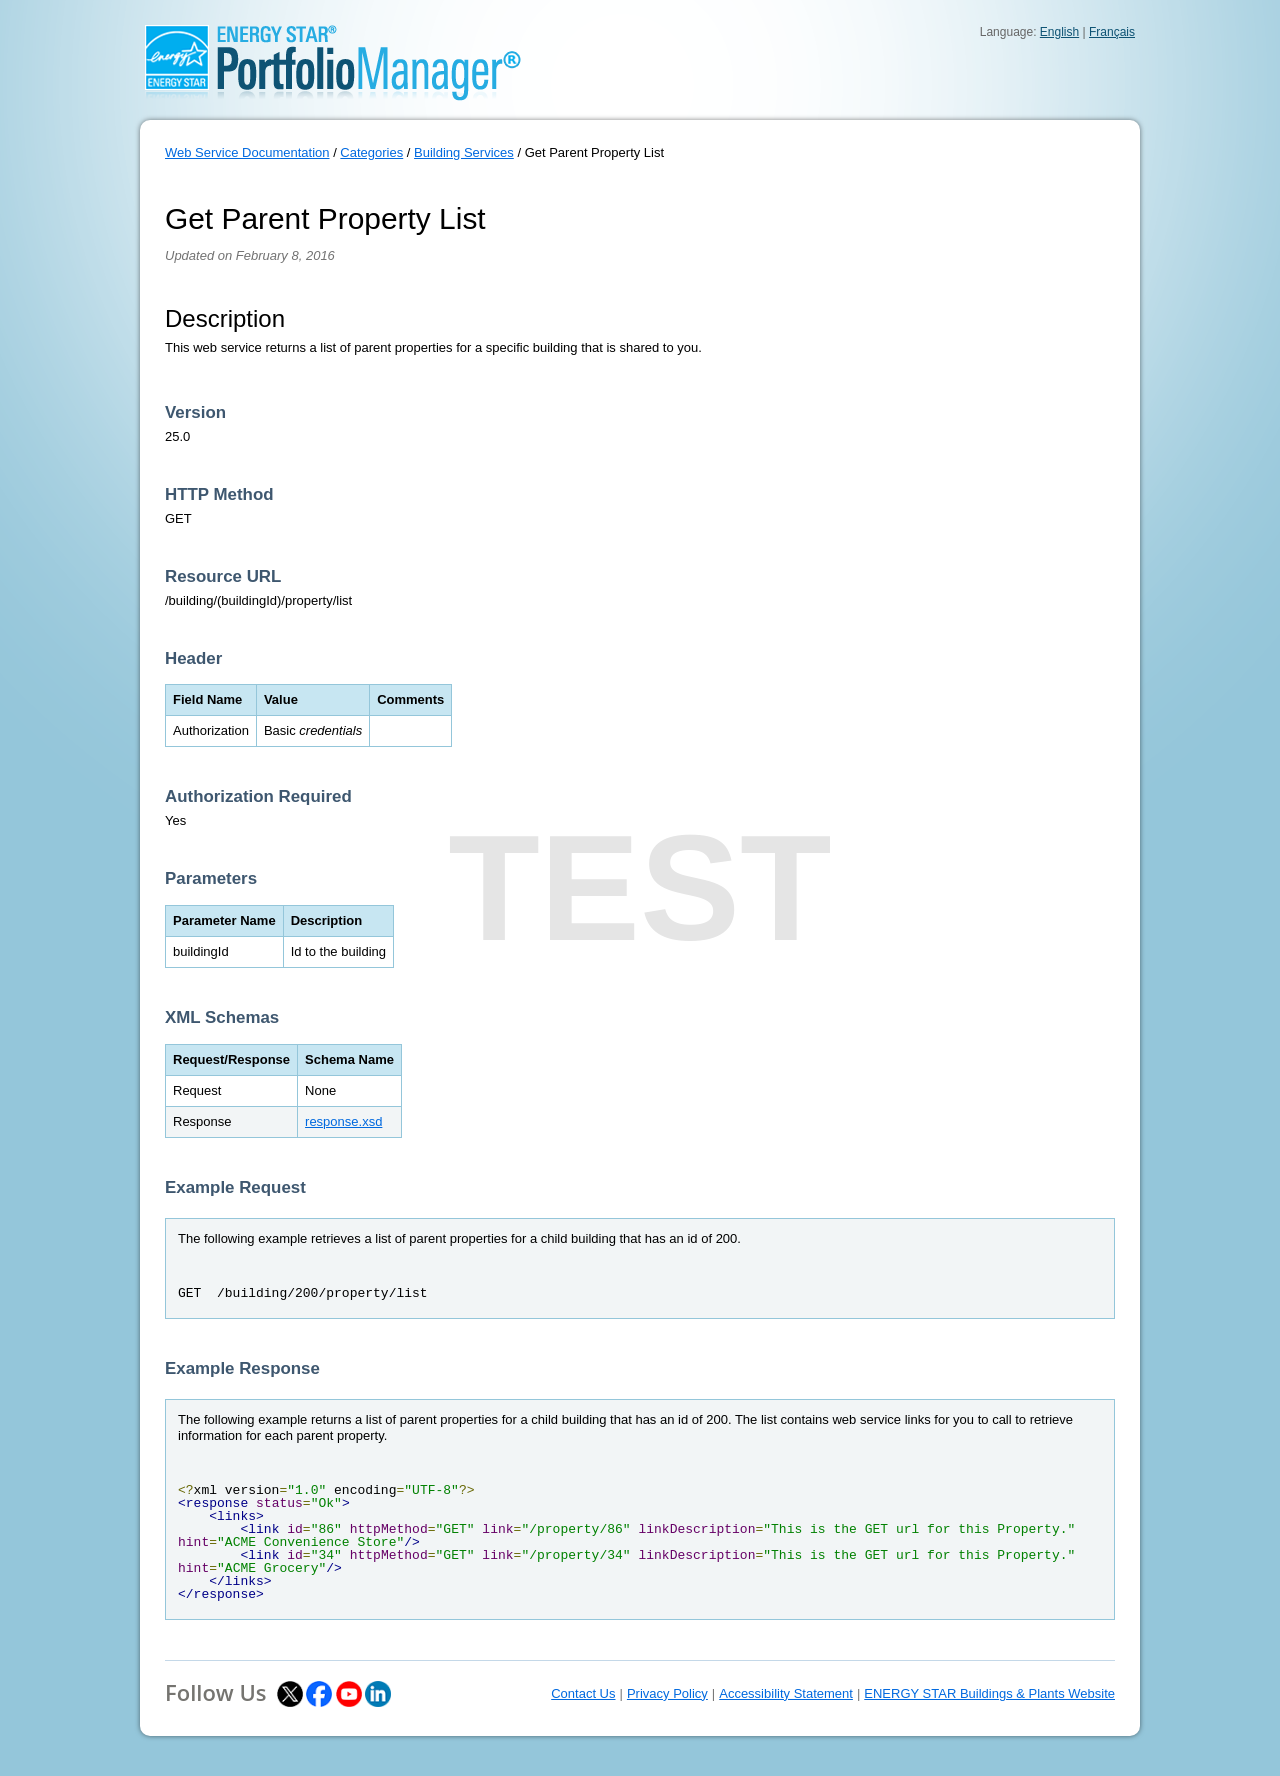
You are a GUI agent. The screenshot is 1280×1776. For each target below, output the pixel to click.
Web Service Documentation (247, 152)
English (1059, 32)
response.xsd (343, 1121)
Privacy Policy (667, 1693)
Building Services (464, 152)
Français (1112, 32)
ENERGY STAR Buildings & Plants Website (989, 1693)
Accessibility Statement (786, 1693)
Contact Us (583, 1693)
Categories (371, 152)
